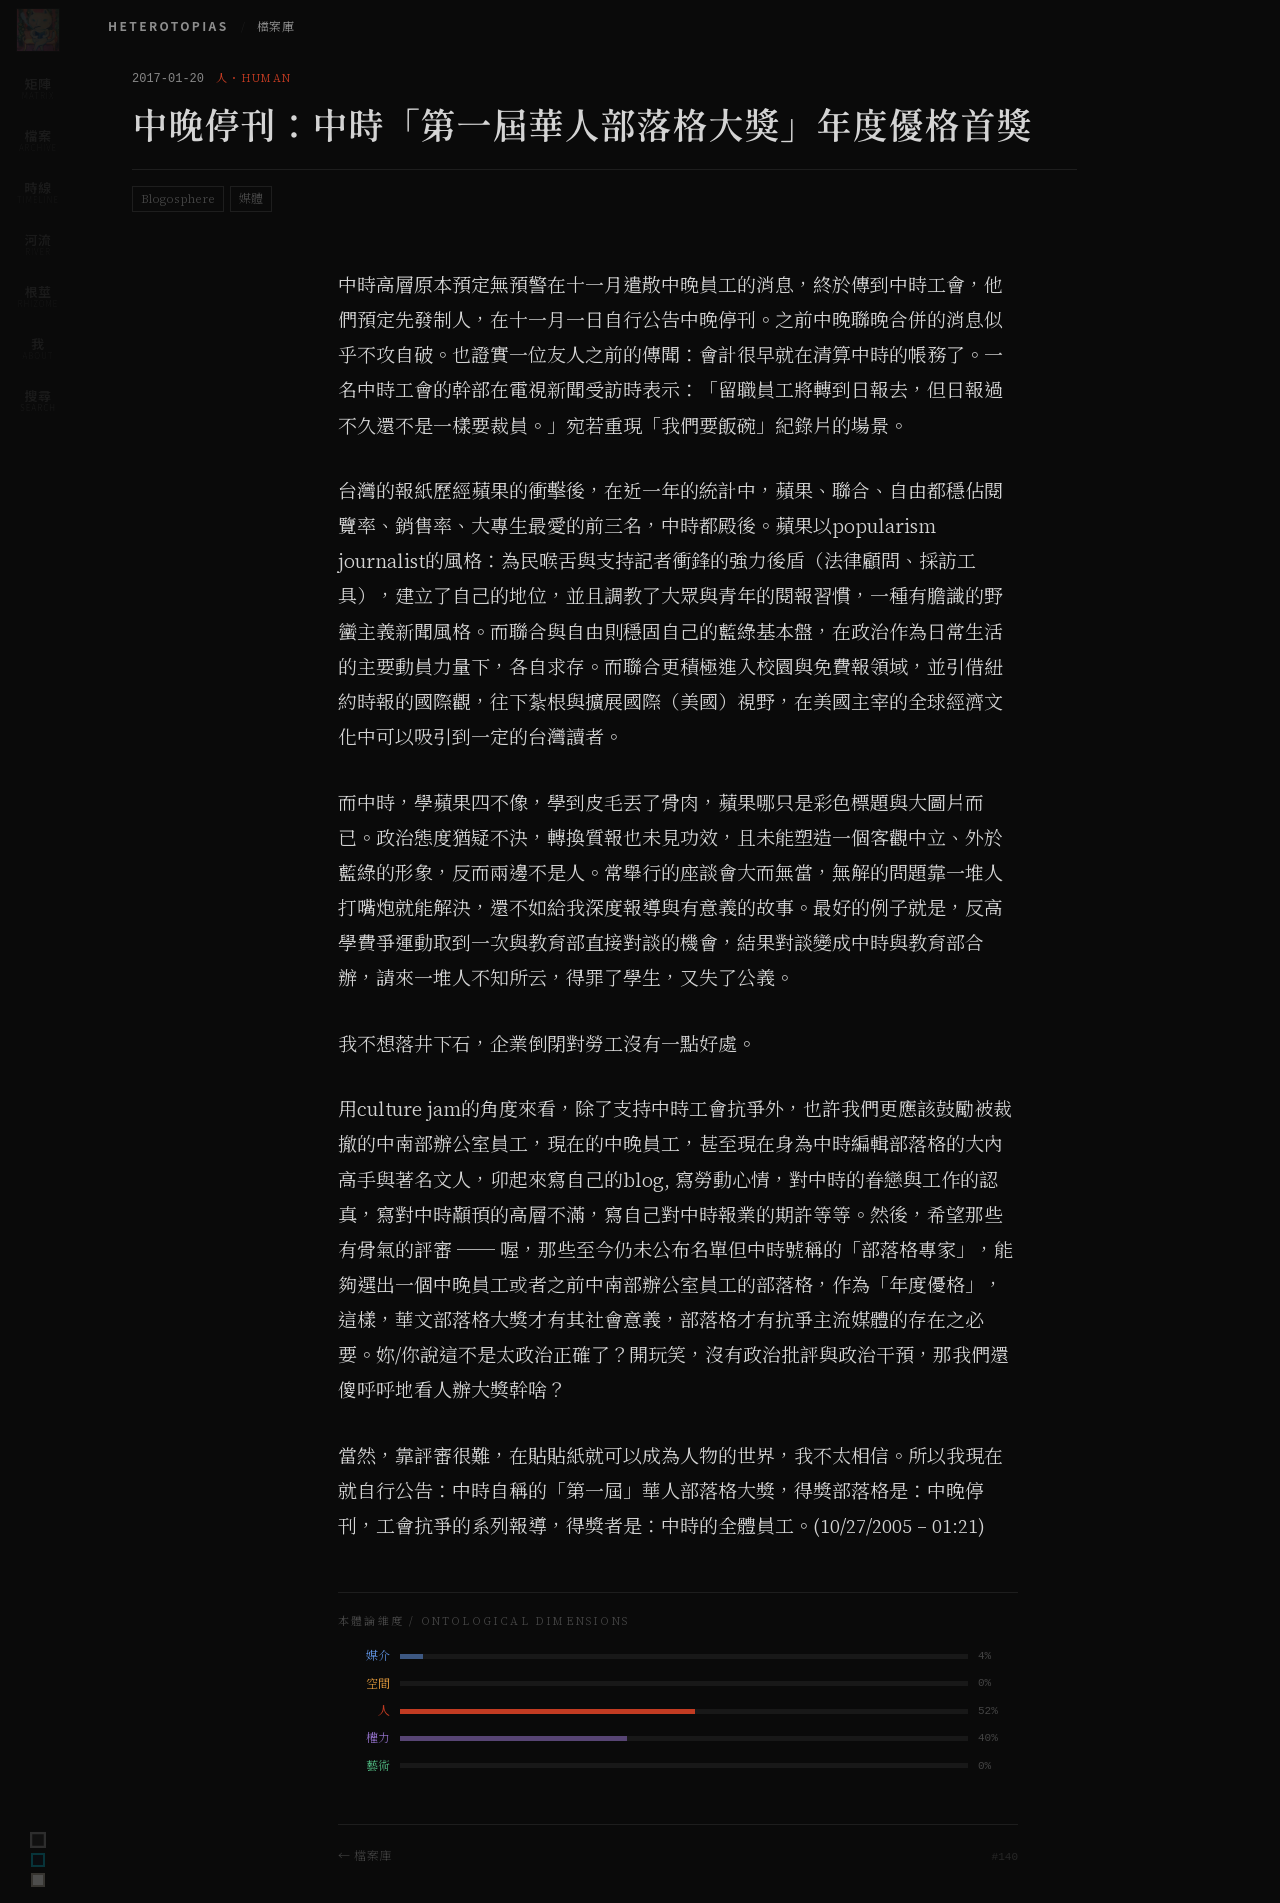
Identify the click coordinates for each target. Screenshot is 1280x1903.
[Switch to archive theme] (38, 1880)
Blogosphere (178, 199)
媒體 (251, 199)
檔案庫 (275, 27)
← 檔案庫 (365, 1854)
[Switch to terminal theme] (38, 1840)
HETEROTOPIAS (168, 25)
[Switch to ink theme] (38, 1860)
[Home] (38, 30)
